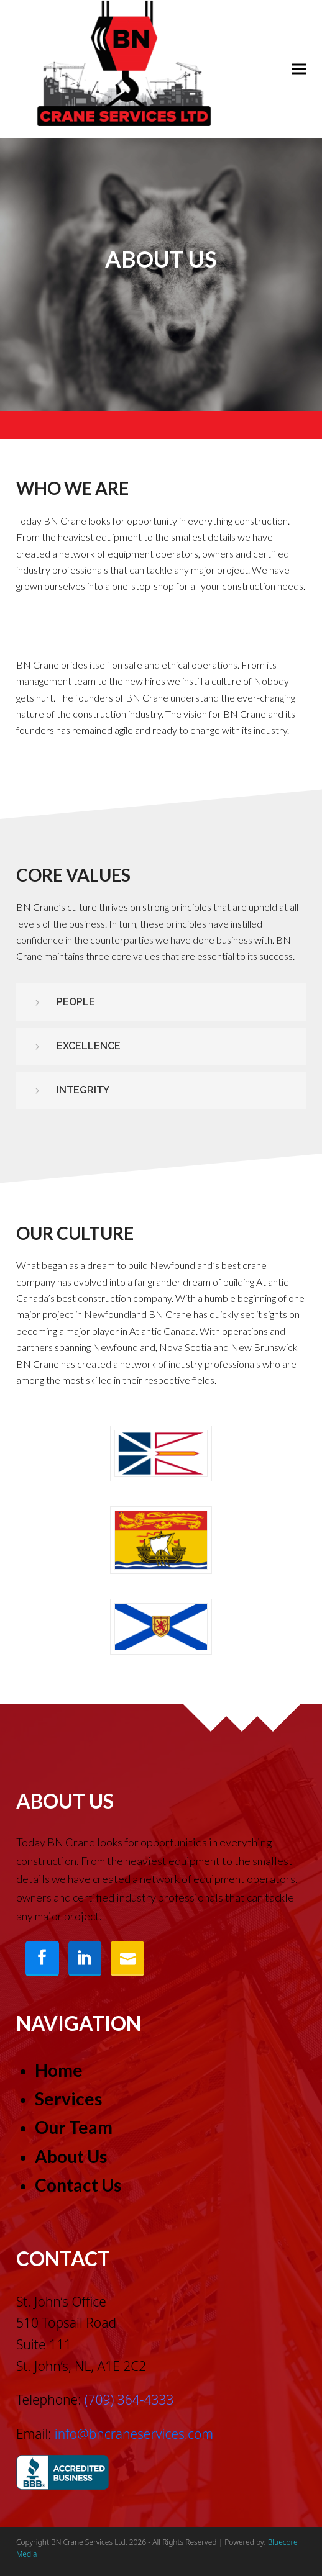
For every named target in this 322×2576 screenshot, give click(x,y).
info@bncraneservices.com (134, 2434)
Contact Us (78, 2184)
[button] (299, 69)
